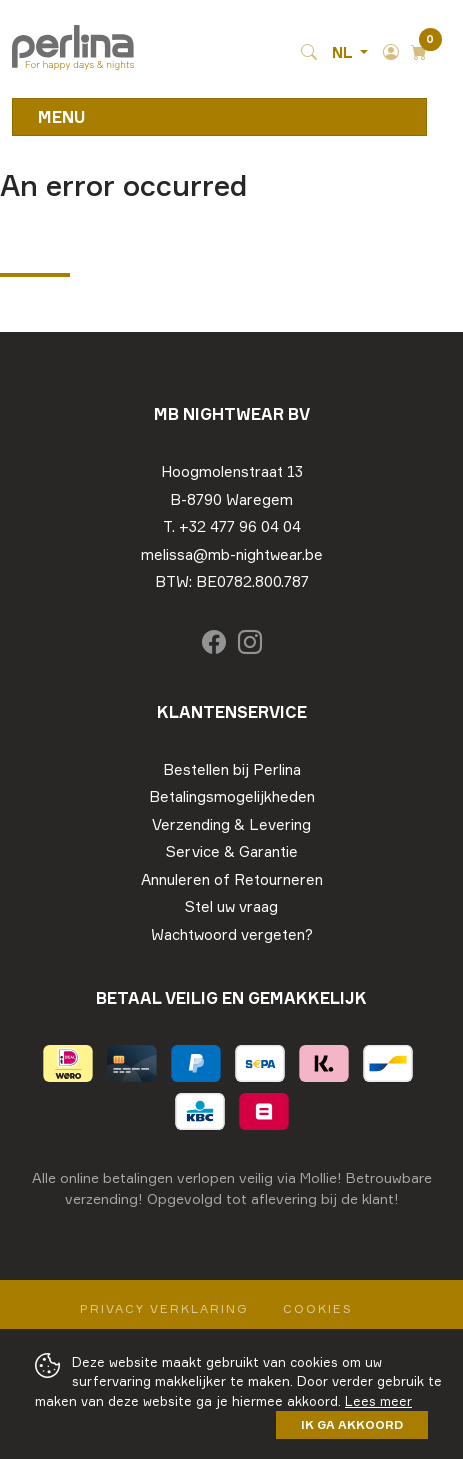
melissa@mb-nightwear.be (232, 554)
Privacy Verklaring (164, 1308)
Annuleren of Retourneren (232, 879)
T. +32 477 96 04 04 (232, 526)
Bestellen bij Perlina (232, 769)
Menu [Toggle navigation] (62, 117)
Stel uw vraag (231, 906)
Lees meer (378, 1401)
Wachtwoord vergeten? (232, 934)
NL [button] (344, 52)
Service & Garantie (232, 851)
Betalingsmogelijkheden (232, 796)
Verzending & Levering (231, 824)
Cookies (318, 1308)
